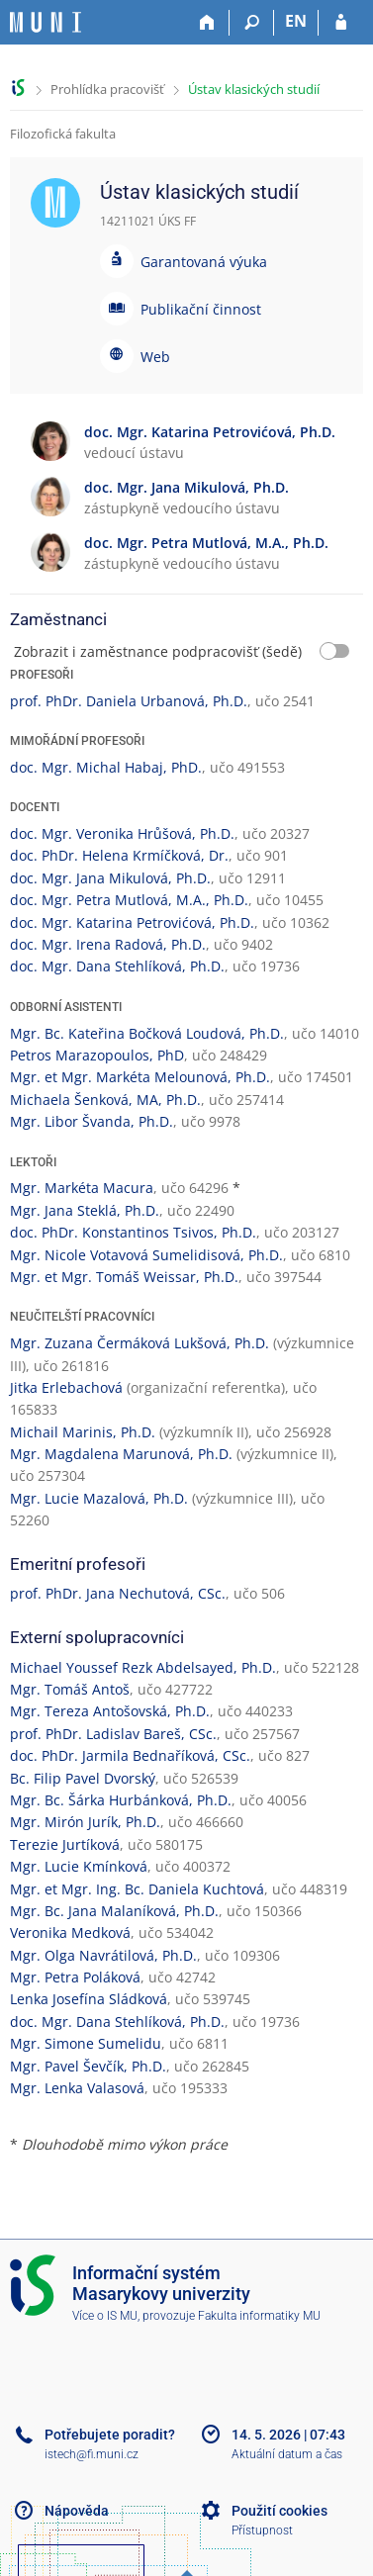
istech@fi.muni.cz (92, 2454)
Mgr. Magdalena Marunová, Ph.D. (121, 1453)
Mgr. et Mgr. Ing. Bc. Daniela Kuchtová (137, 1889)
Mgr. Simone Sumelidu (85, 2043)
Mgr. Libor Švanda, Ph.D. (91, 1121)
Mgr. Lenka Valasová (77, 2087)
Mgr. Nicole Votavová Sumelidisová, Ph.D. (146, 1254)
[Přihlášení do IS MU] (341, 23)
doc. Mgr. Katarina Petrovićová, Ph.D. (132, 922)
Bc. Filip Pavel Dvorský (82, 1778)
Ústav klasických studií (254, 89)
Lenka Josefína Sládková (88, 1998)
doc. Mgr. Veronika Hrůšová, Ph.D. (122, 833)
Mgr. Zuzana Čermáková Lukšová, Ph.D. (139, 1343)
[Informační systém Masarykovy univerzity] (45, 22)
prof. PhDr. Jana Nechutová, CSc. (118, 1593)
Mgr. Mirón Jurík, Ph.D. (85, 1821)
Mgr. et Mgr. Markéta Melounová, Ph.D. (140, 1076)
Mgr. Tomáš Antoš (70, 1689)
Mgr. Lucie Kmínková (78, 1866)
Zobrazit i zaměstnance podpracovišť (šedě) (158, 651)
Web (155, 356)
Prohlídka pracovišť (107, 89)
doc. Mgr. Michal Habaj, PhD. (106, 767)
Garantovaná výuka (203, 261)
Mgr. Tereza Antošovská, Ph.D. (110, 1711)
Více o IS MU (105, 2316)
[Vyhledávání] (252, 23)
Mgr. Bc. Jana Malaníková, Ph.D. (114, 1910)
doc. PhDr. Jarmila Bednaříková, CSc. (130, 1755)
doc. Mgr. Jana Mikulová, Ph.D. (110, 878)
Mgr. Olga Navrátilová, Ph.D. (103, 1955)
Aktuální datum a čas (287, 2454)
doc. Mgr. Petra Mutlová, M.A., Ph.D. (129, 899)
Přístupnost (262, 2530)
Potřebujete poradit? (110, 2434)
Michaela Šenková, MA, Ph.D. (105, 1099)
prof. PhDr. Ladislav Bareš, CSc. (113, 1733)
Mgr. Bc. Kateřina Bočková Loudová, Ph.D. (147, 1033)
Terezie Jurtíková (65, 1844)
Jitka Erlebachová (66, 1387)
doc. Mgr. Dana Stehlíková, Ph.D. (117, 966)
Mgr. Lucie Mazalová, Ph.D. (99, 1498)
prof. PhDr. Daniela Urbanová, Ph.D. (128, 700)
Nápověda (77, 2511)
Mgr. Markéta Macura (81, 1187)
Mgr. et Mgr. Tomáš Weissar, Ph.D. (124, 1276)
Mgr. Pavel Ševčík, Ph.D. (88, 2066)
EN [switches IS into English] (296, 21)
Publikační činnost (200, 309)
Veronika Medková (70, 1932)
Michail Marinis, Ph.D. (82, 1432)
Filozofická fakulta (63, 133)
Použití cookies (279, 2511)
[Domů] (207, 23)
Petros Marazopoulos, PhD (97, 1055)
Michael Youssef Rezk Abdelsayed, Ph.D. (143, 1667)
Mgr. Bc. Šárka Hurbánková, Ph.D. (121, 1800)
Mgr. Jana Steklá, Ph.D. (84, 1210)
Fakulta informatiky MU (259, 2316)
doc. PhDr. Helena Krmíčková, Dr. (119, 855)
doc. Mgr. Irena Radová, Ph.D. (108, 944)
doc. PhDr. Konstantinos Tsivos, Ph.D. (133, 1232)
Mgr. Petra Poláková (75, 1977)
